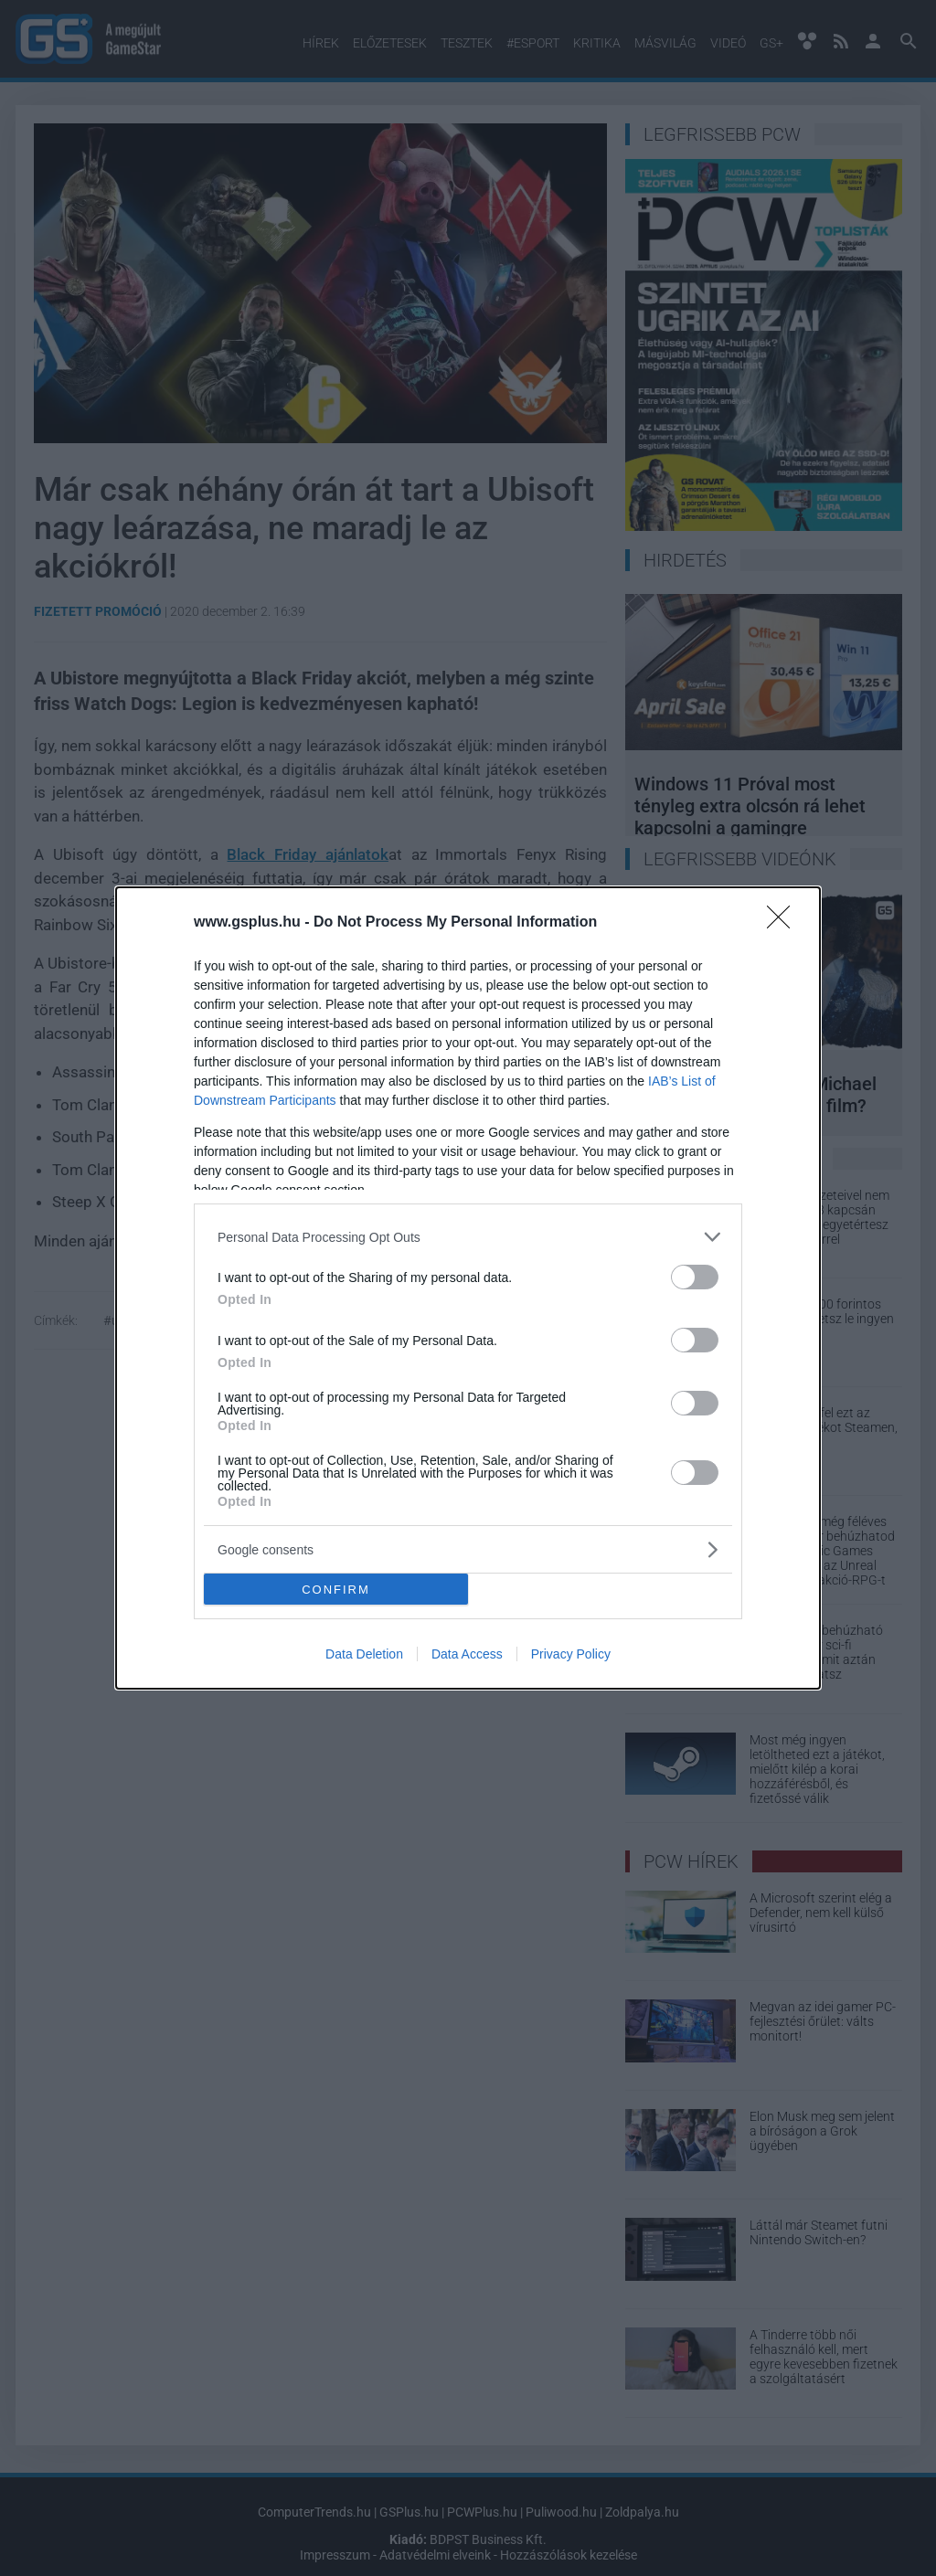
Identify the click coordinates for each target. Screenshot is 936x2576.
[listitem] (468, 1236)
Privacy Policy (571, 1654)
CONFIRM (336, 1589)
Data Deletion (364, 1654)
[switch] (694, 1277)
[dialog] (468, 1288)
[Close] (784, 923)
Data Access (467, 1654)
